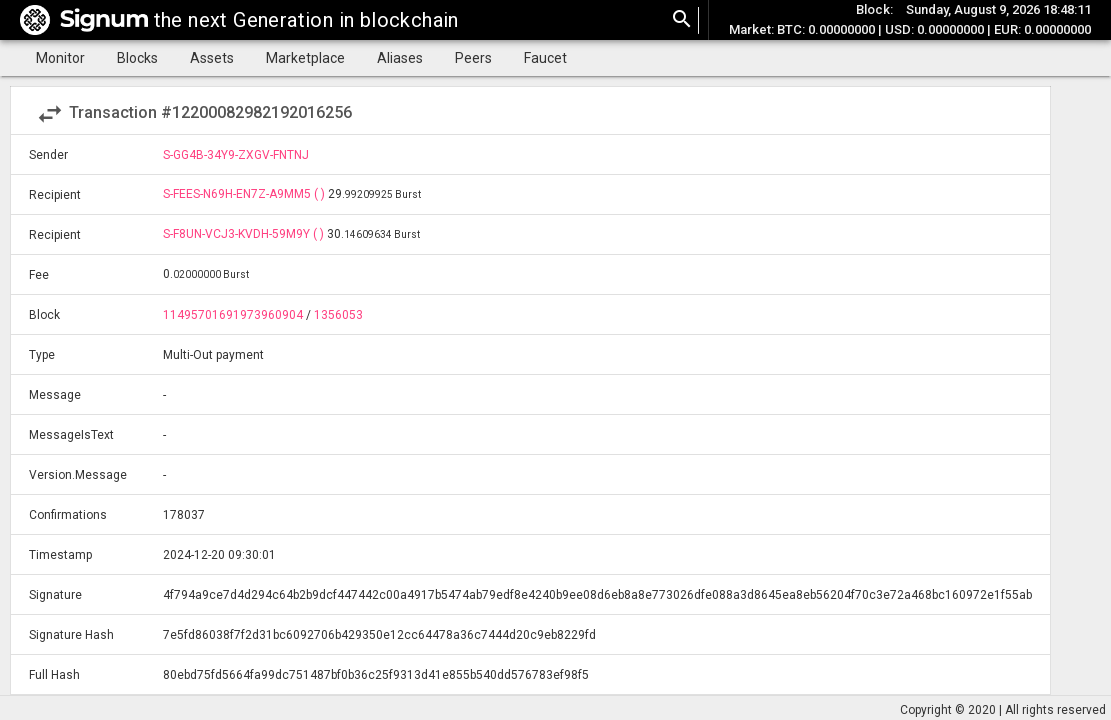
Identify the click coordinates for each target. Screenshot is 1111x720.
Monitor (60, 58)
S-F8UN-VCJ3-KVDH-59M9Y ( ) (245, 234)
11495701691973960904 (233, 315)
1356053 (338, 315)
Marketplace (305, 58)
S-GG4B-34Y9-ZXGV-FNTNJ (236, 155)
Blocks (137, 58)
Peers (473, 58)
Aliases (400, 58)
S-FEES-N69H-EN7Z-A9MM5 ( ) (245, 194)
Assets (212, 58)
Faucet (545, 58)
